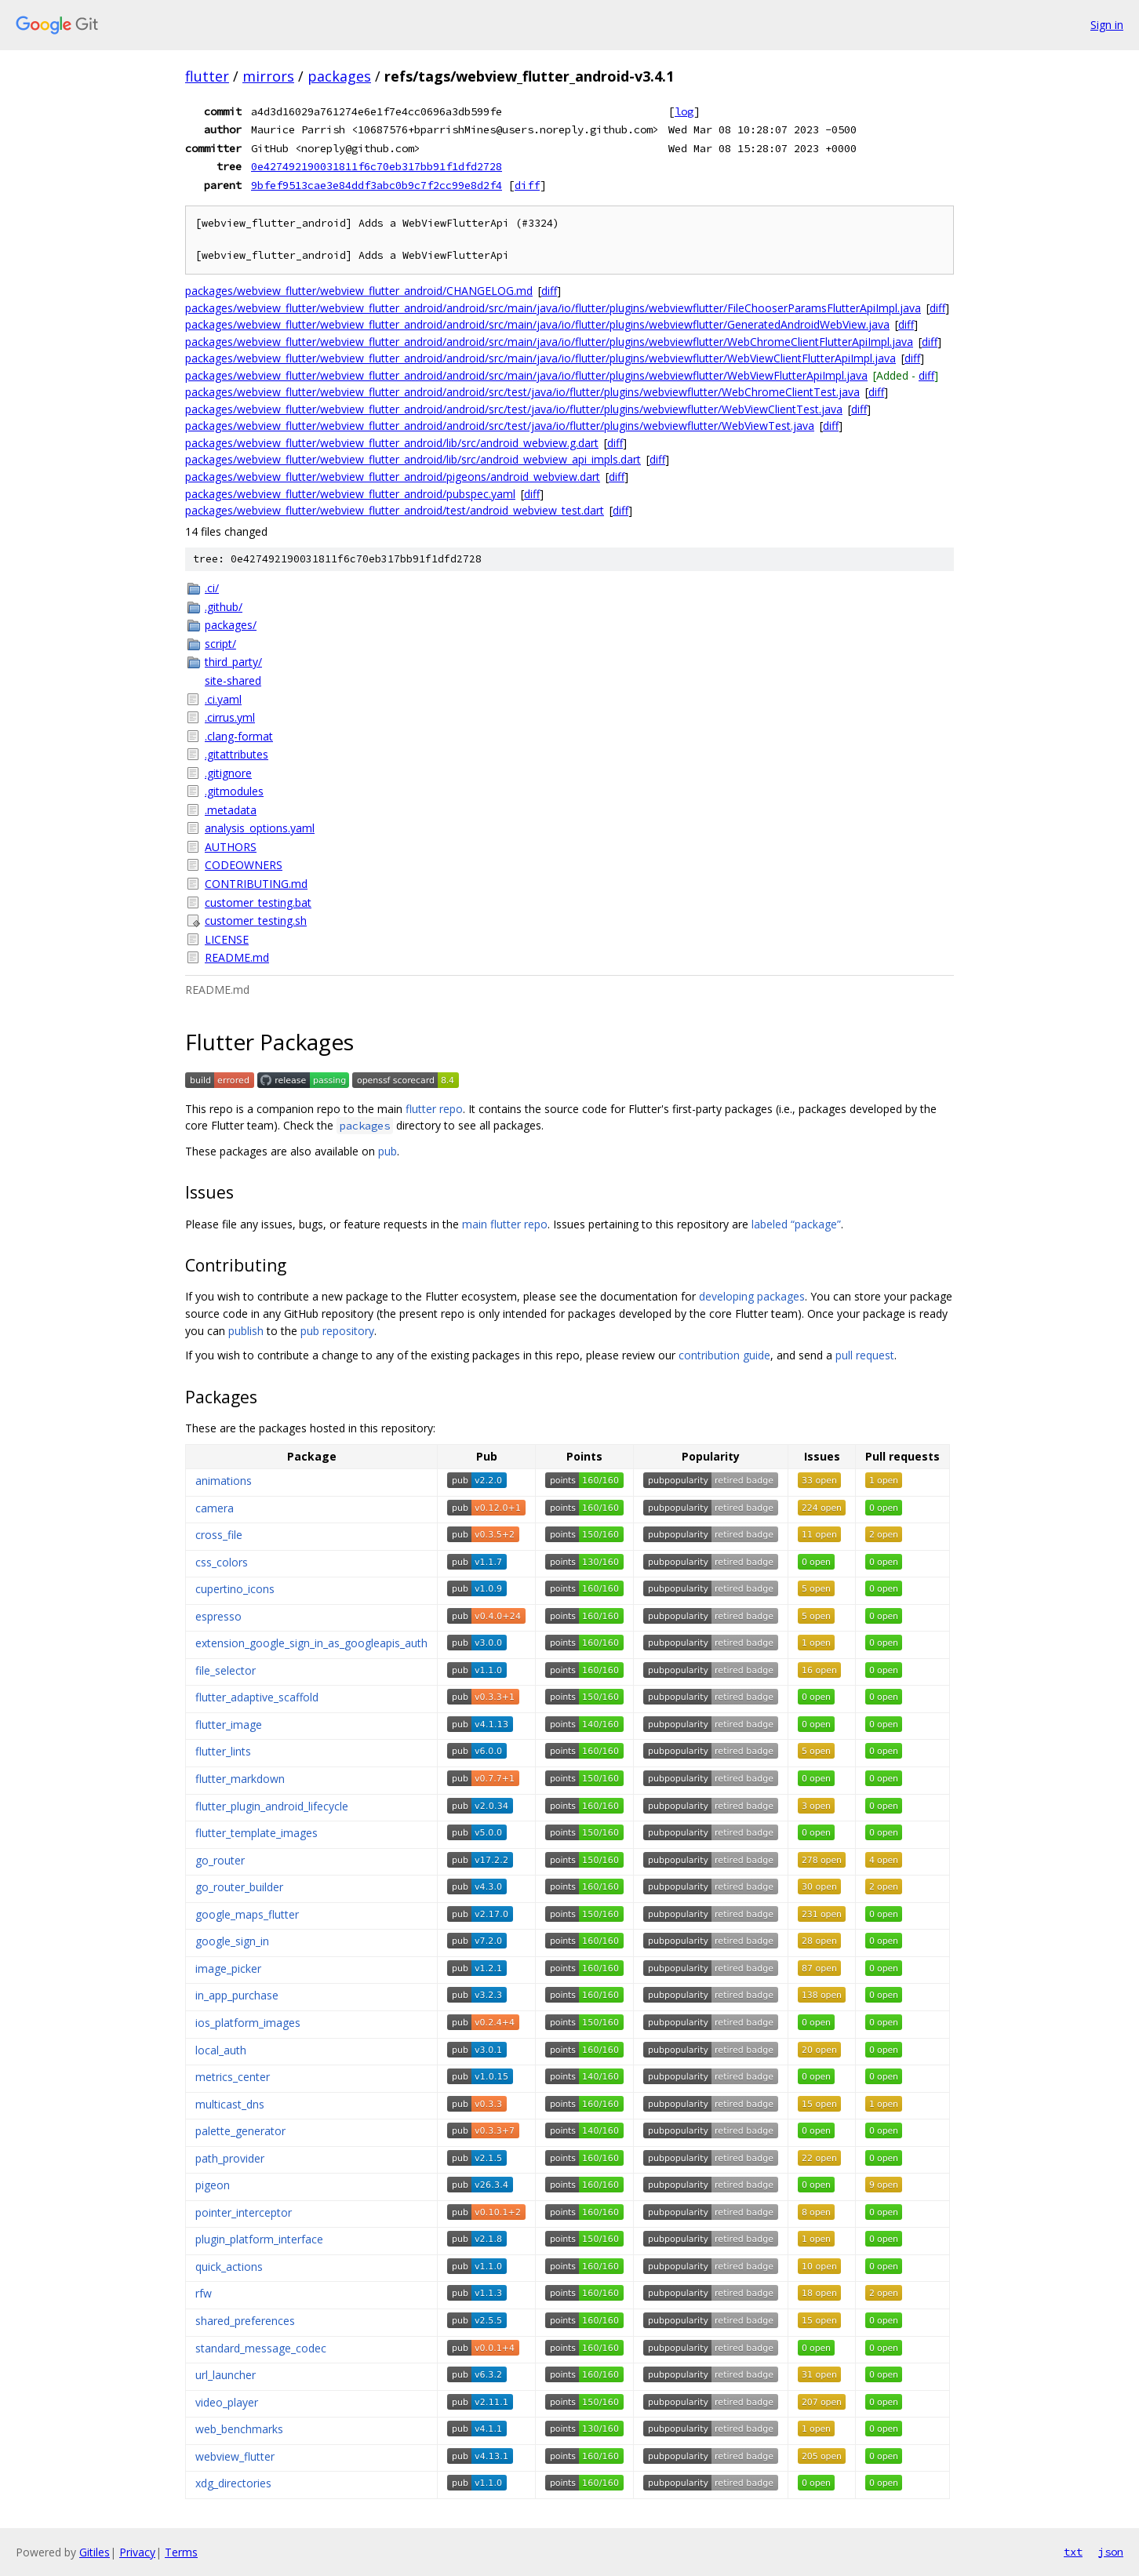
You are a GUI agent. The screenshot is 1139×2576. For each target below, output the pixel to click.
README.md (237, 957)
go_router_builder (239, 1886)
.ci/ (212, 587)
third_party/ (233, 661)
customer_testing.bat (258, 902)
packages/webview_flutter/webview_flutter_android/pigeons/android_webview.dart (392, 476)
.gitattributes (236, 754)
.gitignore (228, 773)
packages (339, 76)
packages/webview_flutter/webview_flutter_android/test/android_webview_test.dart (394, 510)
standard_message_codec (260, 2348)
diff (527, 185)
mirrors (268, 76)
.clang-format (239, 736)
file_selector (225, 1670)
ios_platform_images (247, 2022)
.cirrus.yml (230, 717)
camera (214, 1508)
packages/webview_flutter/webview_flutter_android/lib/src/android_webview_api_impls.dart (413, 459)
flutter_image (228, 1724)
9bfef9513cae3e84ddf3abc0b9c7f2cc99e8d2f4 (376, 185)
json (1110, 2552)
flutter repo (434, 1108)
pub (387, 1151)
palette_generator (240, 2130)
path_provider (229, 2158)
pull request (864, 1355)
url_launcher (225, 2374)
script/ (220, 643)
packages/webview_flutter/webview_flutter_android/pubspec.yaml (350, 493)
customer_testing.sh (256, 920)
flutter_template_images (256, 1832)
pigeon (212, 2185)
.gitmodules (234, 791)
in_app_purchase (236, 1995)
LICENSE (227, 939)
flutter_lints (223, 1751)
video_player (226, 2402)
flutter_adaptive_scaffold (256, 1697)
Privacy (137, 2552)
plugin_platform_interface (259, 2239)
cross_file (218, 1534)
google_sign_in (232, 1941)
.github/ (223, 606)
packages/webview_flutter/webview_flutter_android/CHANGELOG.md (359, 290)
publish (246, 1330)
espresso (218, 1616)
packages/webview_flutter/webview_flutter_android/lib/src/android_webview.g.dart (392, 442)
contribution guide (724, 1355)
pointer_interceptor (243, 2212)
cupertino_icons (235, 1588)
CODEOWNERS (243, 864)
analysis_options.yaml (260, 827)
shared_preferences (245, 2320)
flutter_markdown (240, 1778)
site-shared (233, 680)
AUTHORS (231, 846)
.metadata (231, 809)
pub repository (337, 1330)
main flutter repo (505, 1224)
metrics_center (232, 2076)
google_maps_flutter (247, 1914)
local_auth (220, 2050)
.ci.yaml (223, 699)
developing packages (752, 1296)
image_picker (228, 1968)
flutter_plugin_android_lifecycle (271, 1806)
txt (1073, 2552)
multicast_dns (229, 2104)
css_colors (221, 1562)
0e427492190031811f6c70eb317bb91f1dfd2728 (376, 166)
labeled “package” (796, 1224)
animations (223, 1480)
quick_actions (229, 2266)
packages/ (231, 624)
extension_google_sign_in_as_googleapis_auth (311, 1642)
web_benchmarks (239, 2428)
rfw (203, 2293)
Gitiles (94, 2552)
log (684, 111)
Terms (181, 2552)
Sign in (1106, 24)
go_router (220, 1860)
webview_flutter (235, 2456)
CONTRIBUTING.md (256, 883)
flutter (207, 76)
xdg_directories (233, 2483)
